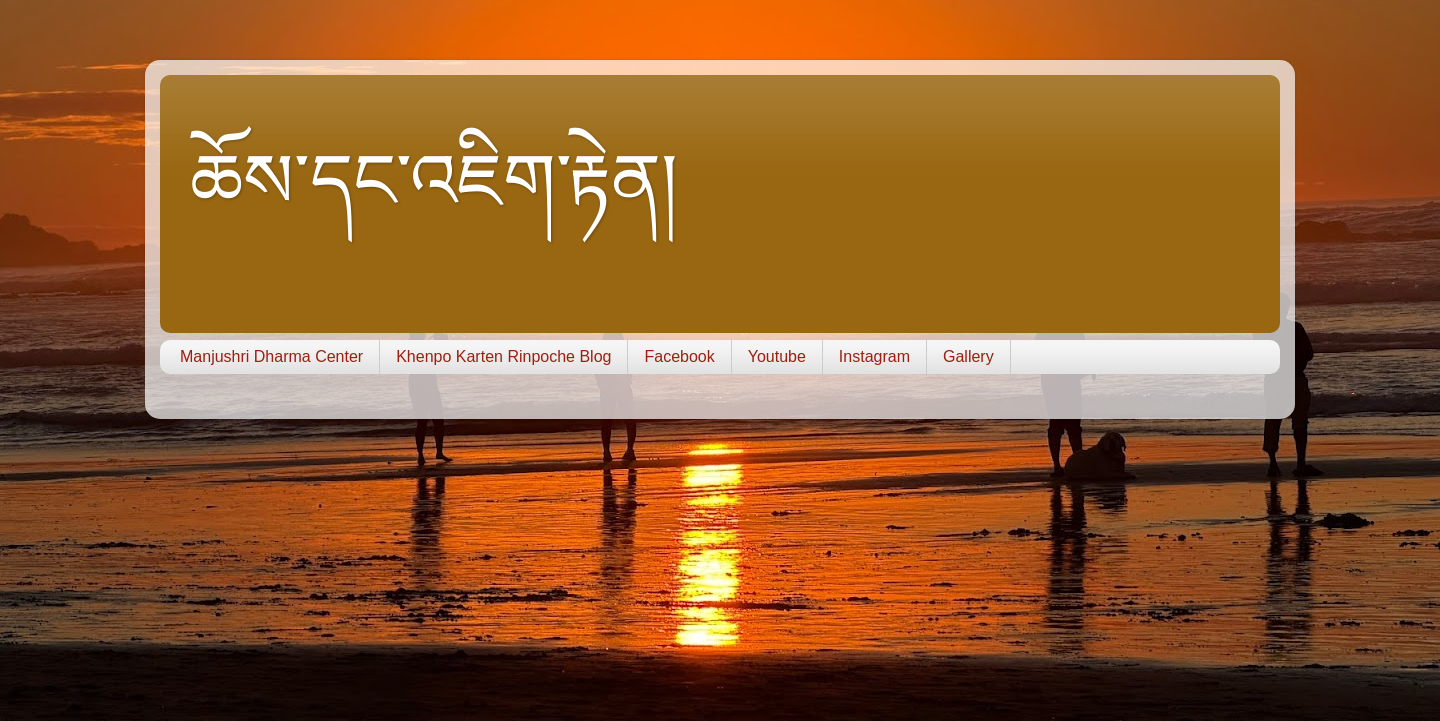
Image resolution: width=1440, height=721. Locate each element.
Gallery (968, 356)
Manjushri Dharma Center (271, 356)
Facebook (679, 356)
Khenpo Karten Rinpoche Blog (503, 356)
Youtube (777, 356)
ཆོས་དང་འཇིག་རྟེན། (434, 181)
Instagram (874, 356)
